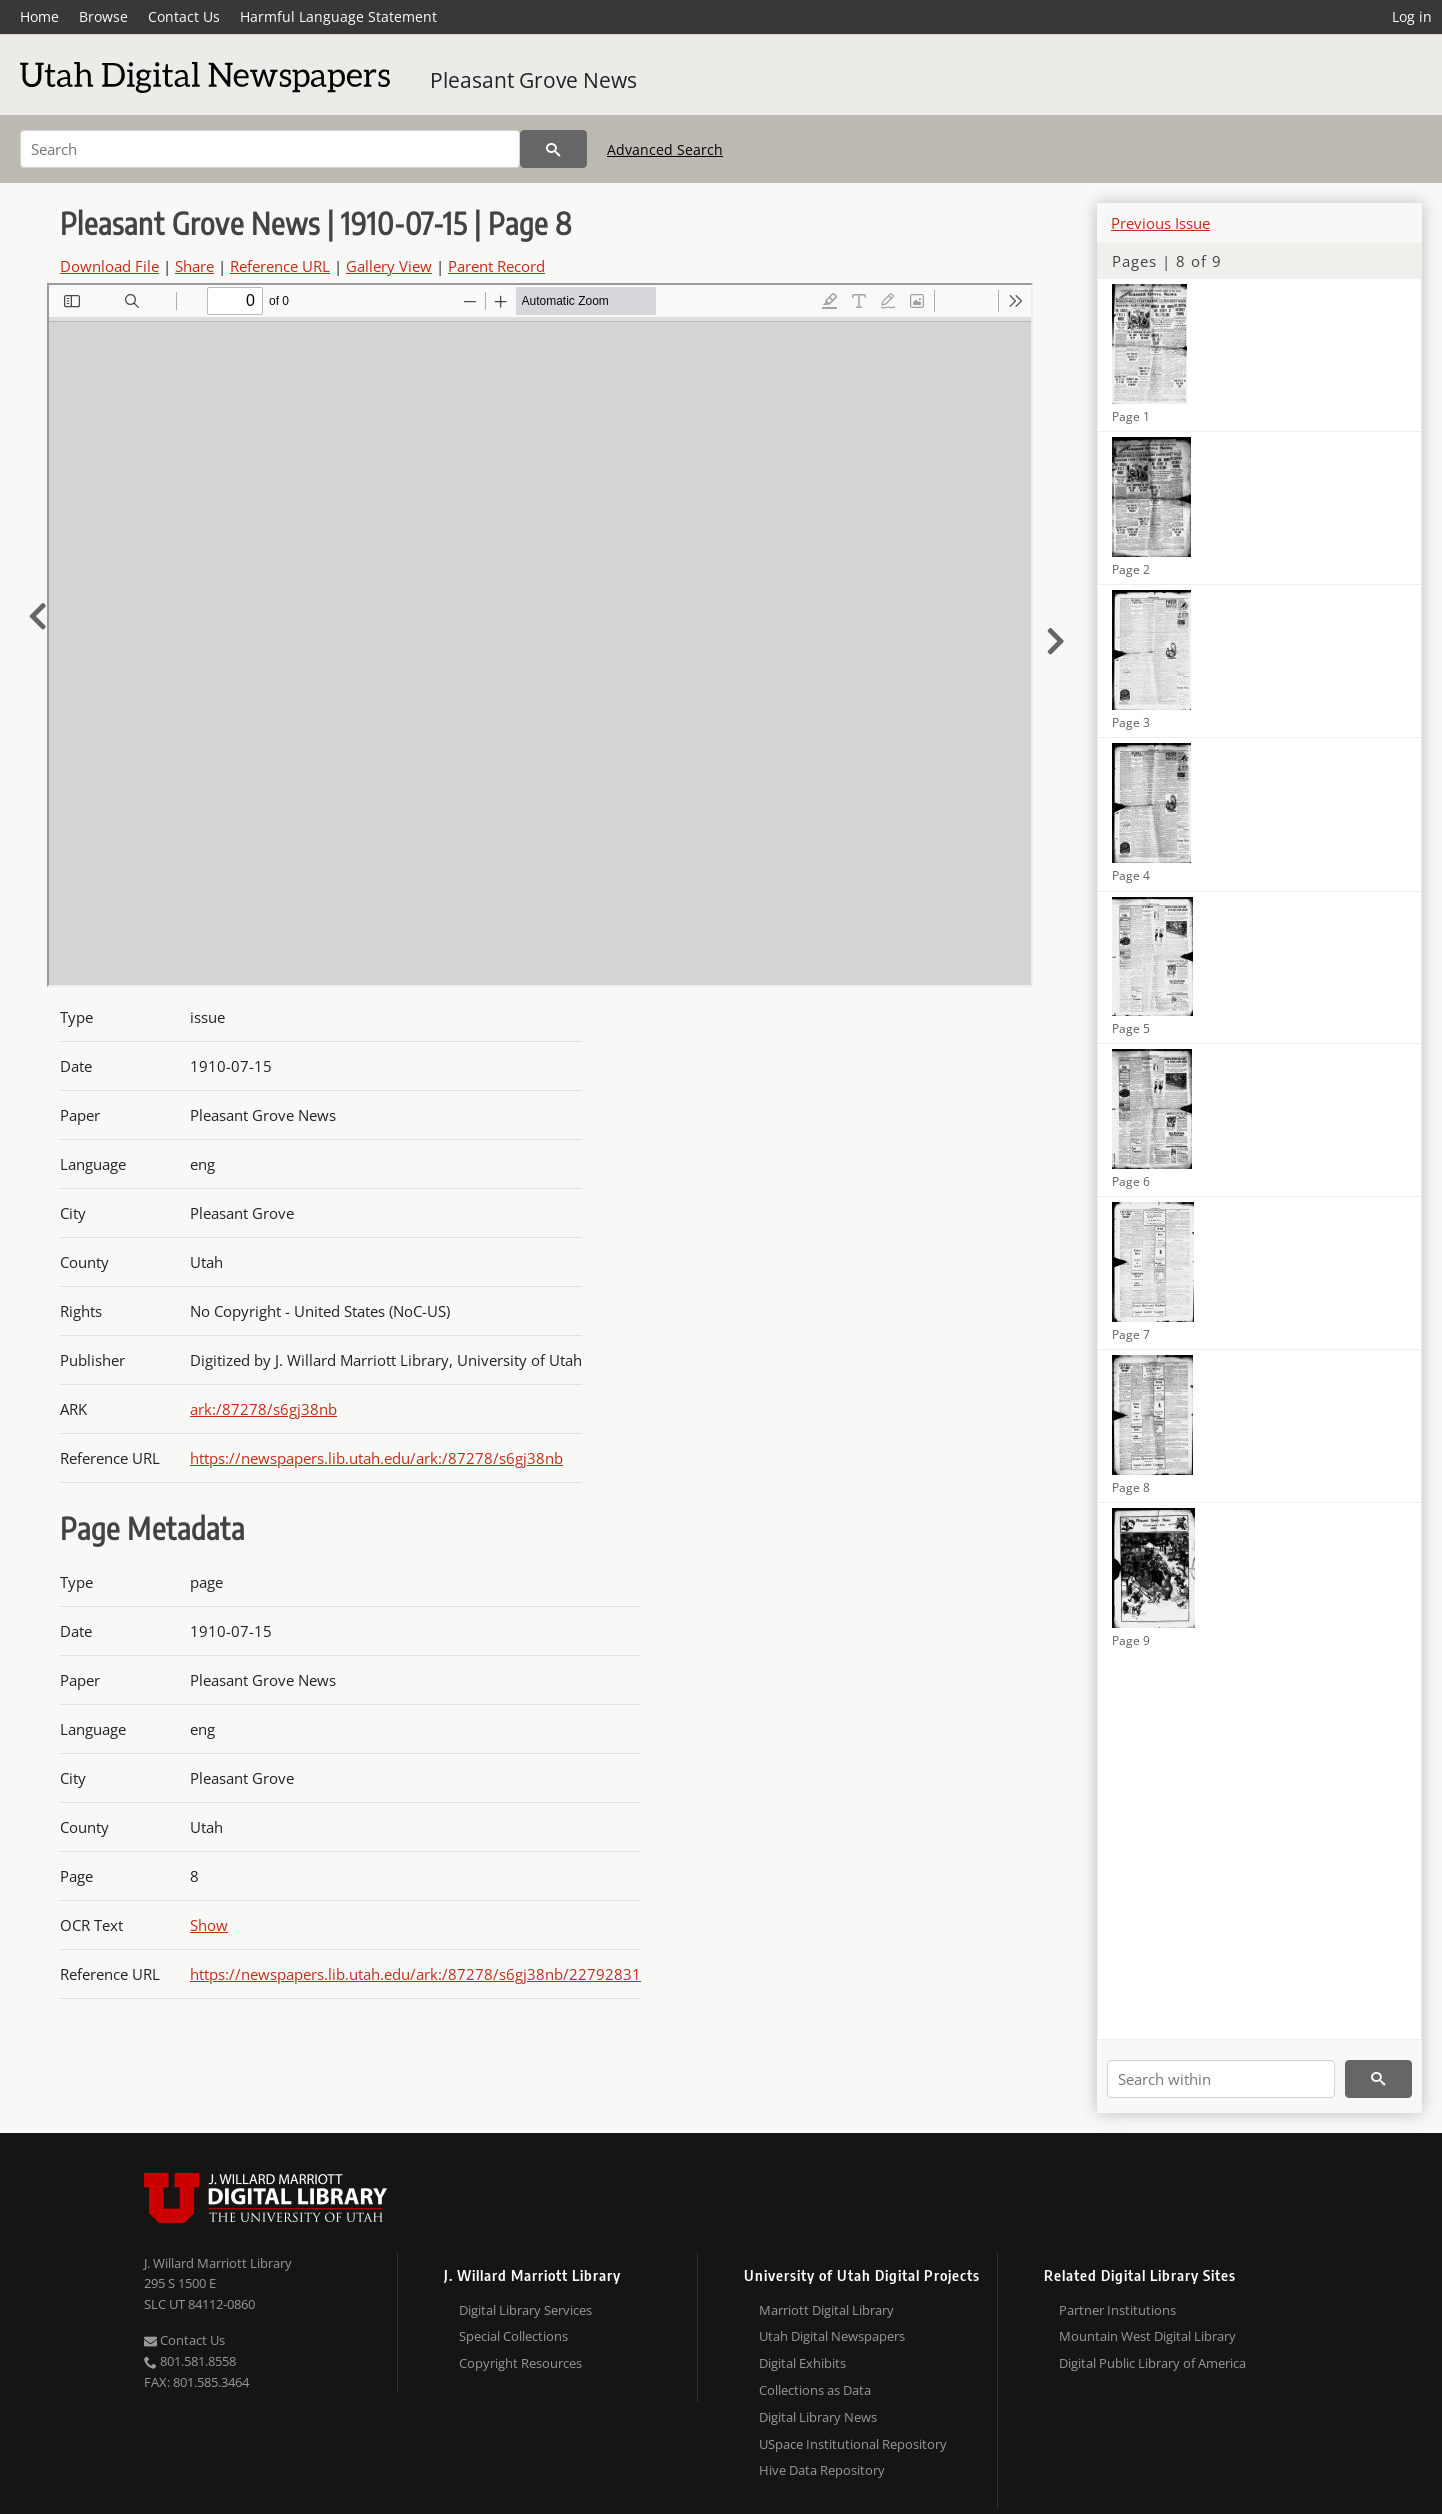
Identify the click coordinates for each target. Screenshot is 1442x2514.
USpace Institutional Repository (853, 2444)
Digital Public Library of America (1152, 2363)
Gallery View (389, 266)
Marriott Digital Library (826, 2310)
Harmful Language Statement (338, 16)
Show (209, 1925)
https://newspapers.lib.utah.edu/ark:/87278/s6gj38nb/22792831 (415, 1974)
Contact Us (184, 16)
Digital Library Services (525, 2310)
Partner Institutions (1117, 2310)
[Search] (270, 149)
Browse (103, 16)
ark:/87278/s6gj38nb (263, 1409)
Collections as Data (815, 2390)
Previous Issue (1160, 223)
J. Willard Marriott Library (218, 2263)
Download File (109, 266)
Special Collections (513, 2336)
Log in (1412, 16)
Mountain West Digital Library (1147, 2336)
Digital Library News (818, 2417)
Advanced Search (665, 149)
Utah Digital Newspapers (832, 2336)
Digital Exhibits (802, 2363)
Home (39, 16)
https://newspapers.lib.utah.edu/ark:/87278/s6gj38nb (376, 1458)
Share (194, 266)
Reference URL (280, 266)
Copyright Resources (520, 2363)
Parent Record (496, 266)
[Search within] (1221, 2079)
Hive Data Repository (822, 2470)
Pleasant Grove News (533, 80)
